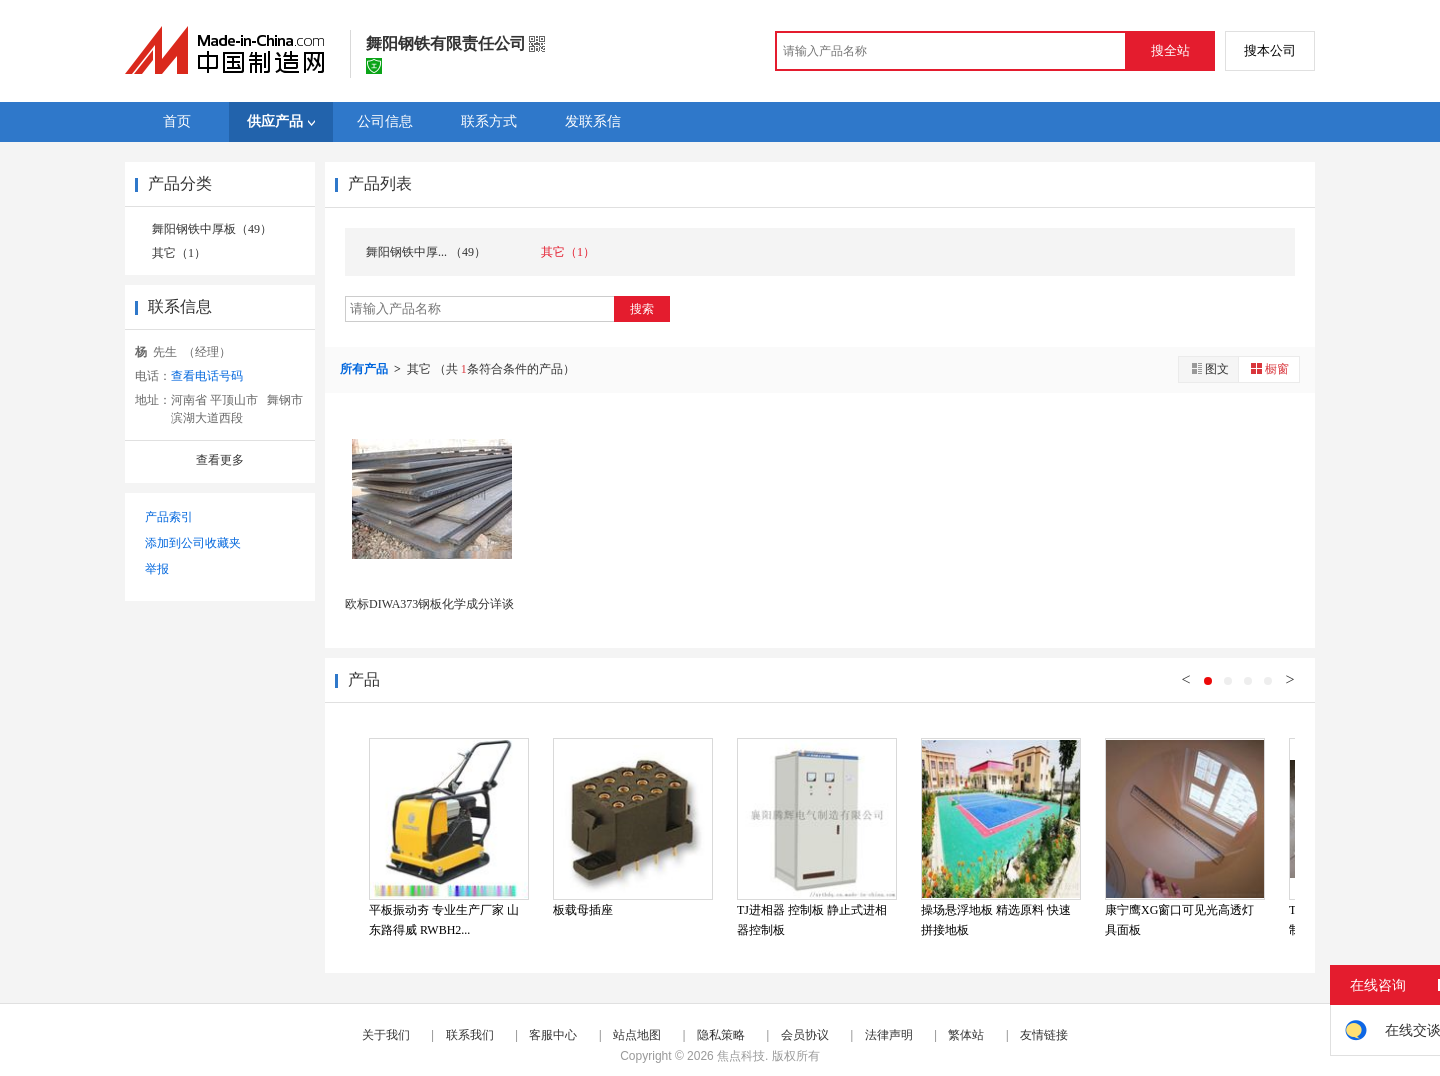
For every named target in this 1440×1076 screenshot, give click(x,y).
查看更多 (220, 460)
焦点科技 (741, 1056)
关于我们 (386, 1035)
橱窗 (1269, 368)
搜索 (642, 309)
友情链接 (1044, 1035)
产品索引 (169, 517)
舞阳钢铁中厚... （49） (426, 252)
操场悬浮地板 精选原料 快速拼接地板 (996, 920)
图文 (1209, 368)
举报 (157, 569)
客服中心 (553, 1035)
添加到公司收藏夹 (193, 543)
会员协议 (805, 1035)
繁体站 (966, 1035)
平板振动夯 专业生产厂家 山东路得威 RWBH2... (444, 920)
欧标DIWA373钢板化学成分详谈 (429, 604)
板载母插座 (583, 910)
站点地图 (637, 1035)
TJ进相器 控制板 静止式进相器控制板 (812, 920)
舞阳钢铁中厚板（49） (212, 229)
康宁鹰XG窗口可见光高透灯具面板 (1179, 920)
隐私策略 (721, 1035)
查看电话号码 (207, 376)
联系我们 (470, 1035)
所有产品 (365, 369)
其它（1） (179, 253)
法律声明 (889, 1035)
